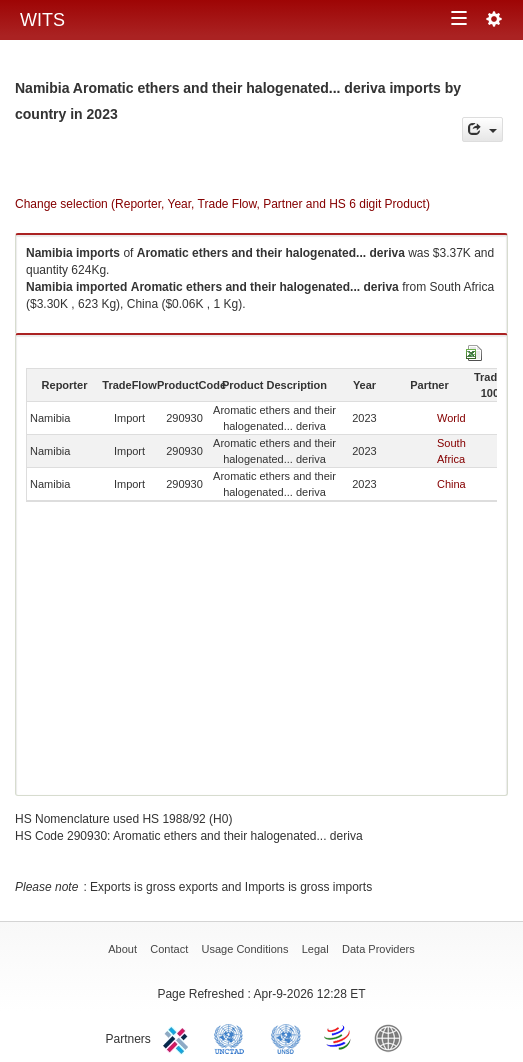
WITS (42, 20)
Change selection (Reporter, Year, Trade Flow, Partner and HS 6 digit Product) (222, 204)
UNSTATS (286, 1037)
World (451, 418)
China (451, 484)
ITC (179, 1037)
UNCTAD (233, 1037)
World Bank (393, 1037)
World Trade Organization (339, 1037)
